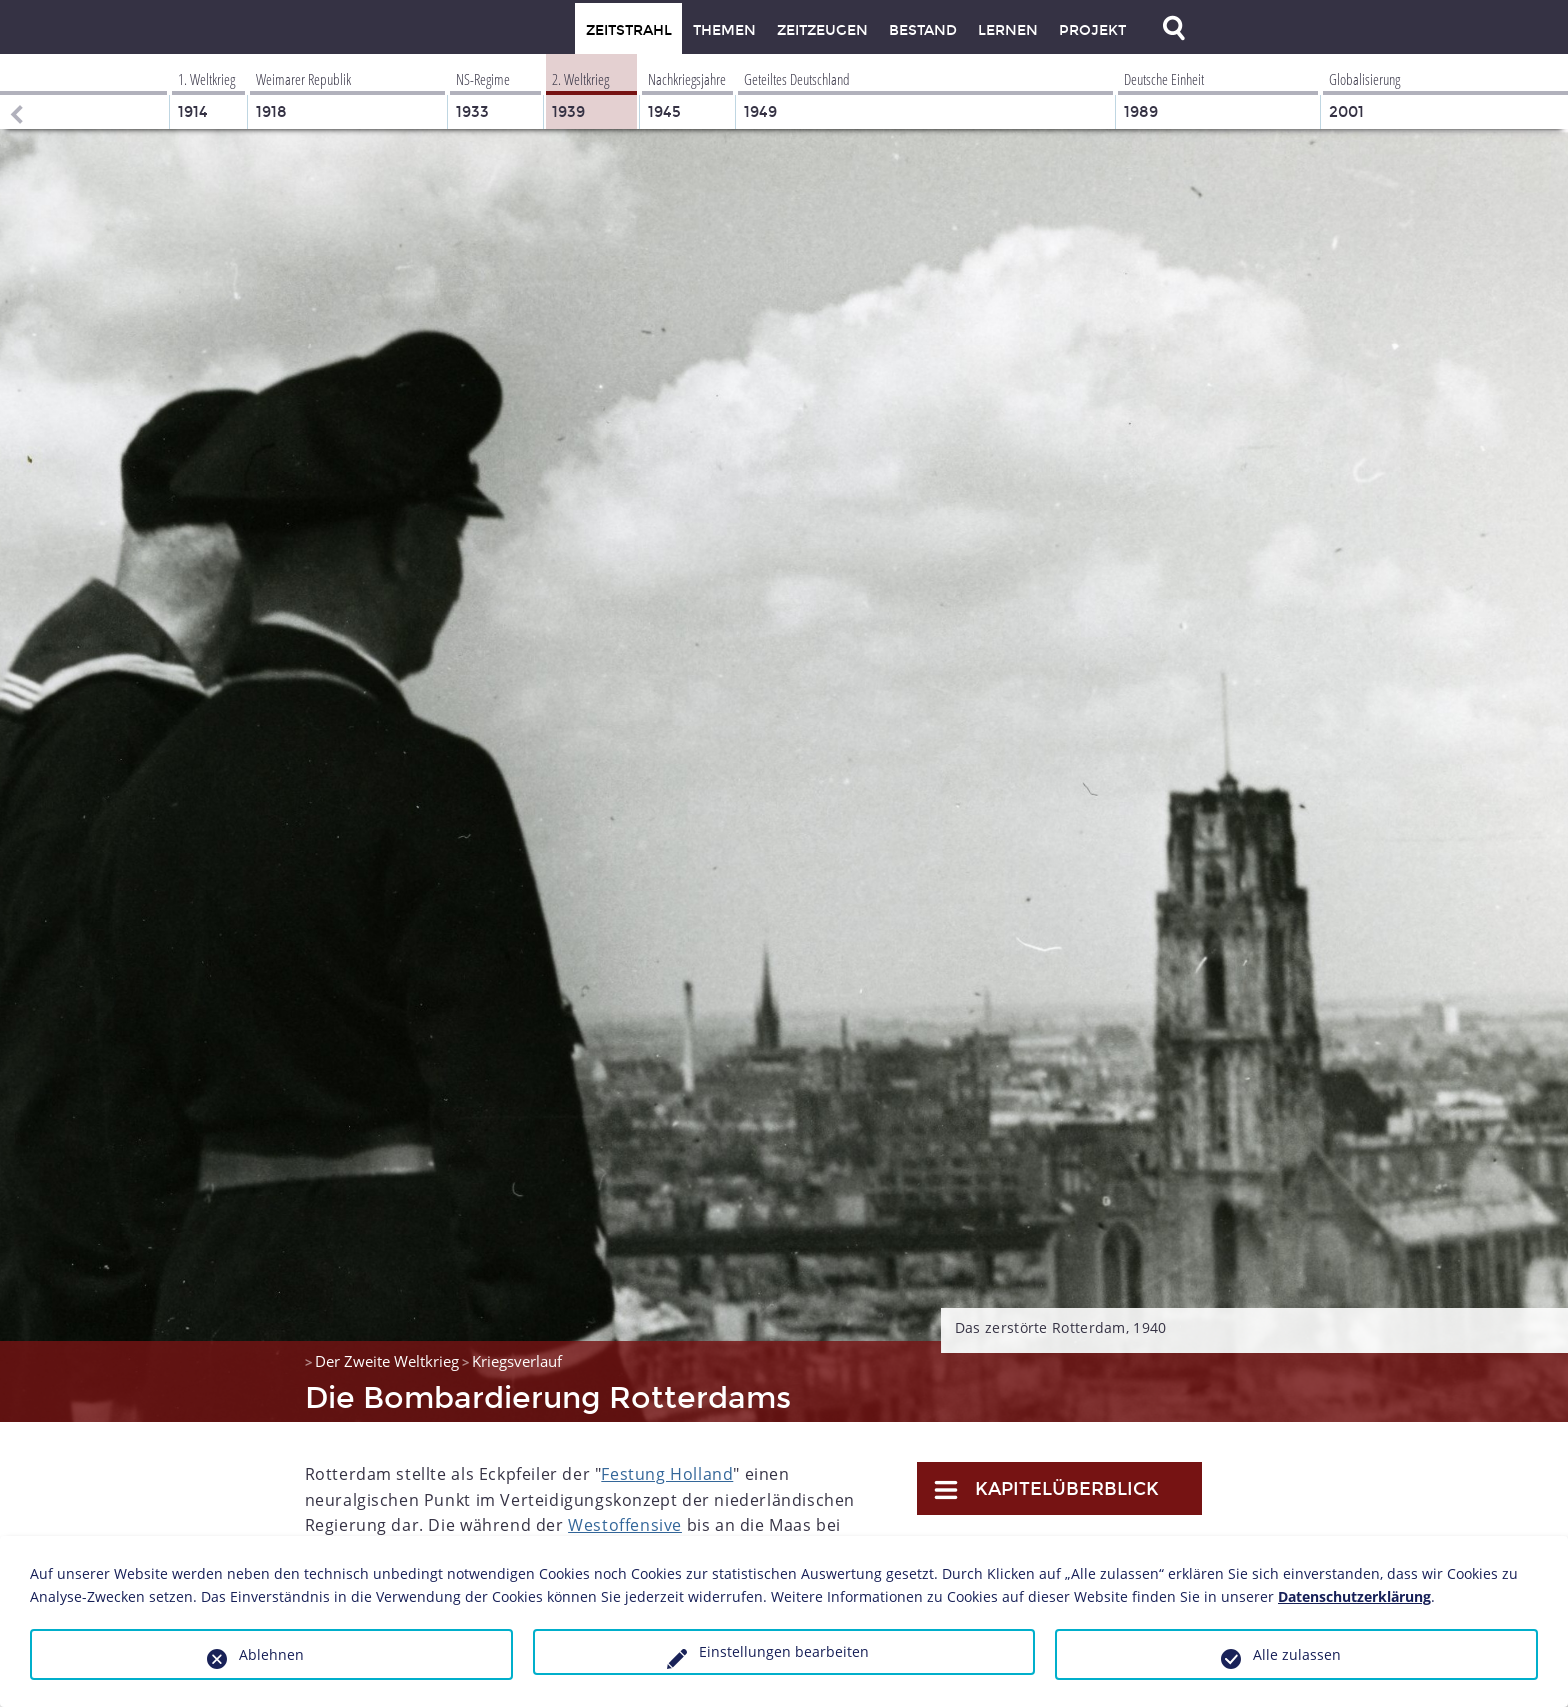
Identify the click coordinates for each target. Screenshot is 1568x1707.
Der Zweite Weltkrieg (387, 1361)
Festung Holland (667, 1474)
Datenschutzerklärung (1354, 1596)
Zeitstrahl (629, 30)
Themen (724, 30)
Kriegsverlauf (517, 1361)
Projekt (1092, 30)
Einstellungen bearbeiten (784, 1651)
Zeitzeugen (822, 30)
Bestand (923, 30)
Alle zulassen (1297, 1654)
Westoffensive (625, 1525)
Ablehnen (271, 1654)
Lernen (1008, 30)
